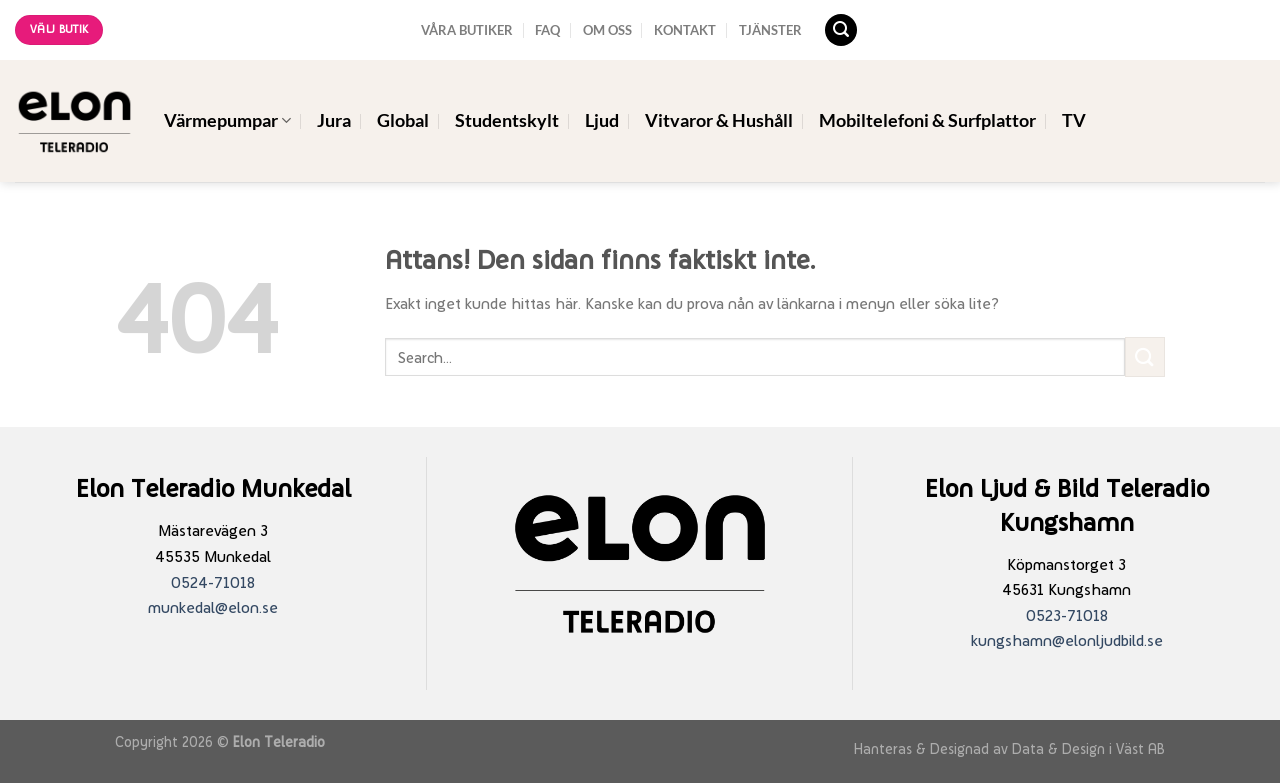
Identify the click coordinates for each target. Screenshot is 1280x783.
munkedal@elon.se (213, 607)
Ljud (602, 120)
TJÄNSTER (770, 30)
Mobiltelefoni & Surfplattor (927, 120)
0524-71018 (213, 582)
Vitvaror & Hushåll (719, 120)
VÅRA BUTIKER (467, 30)
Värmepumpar (227, 120)
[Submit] (1145, 356)
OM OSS (607, 30)
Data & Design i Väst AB (1088, 748)
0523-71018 (1067, 615)
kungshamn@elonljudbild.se (1067, 640)
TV (1074, 120)
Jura (334, 120)
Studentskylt (507, 120)
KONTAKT (685, 30)
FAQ (547, 30)
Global (403, 120)
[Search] (841, 30)
